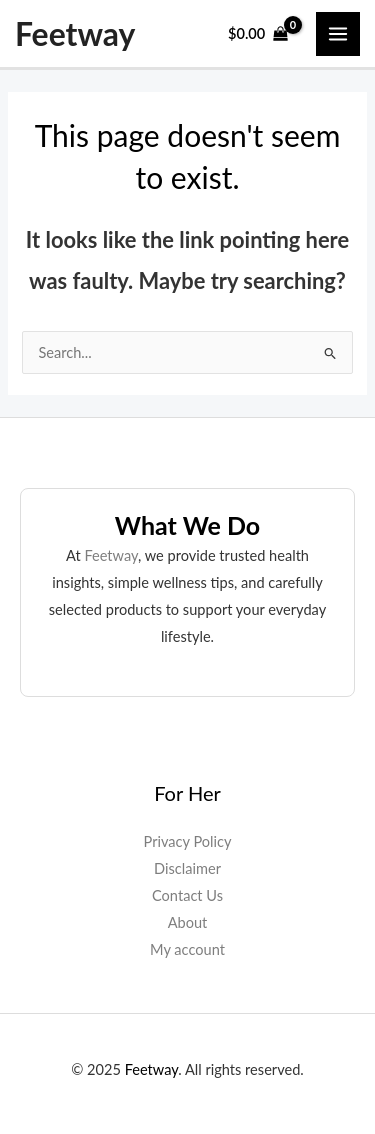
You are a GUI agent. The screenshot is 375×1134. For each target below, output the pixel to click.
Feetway (75, 34)
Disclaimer (187, 868)
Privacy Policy (188, 841)
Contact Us (187, 895)
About (188, 922)
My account (187, 949)
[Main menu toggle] (338, 34)
